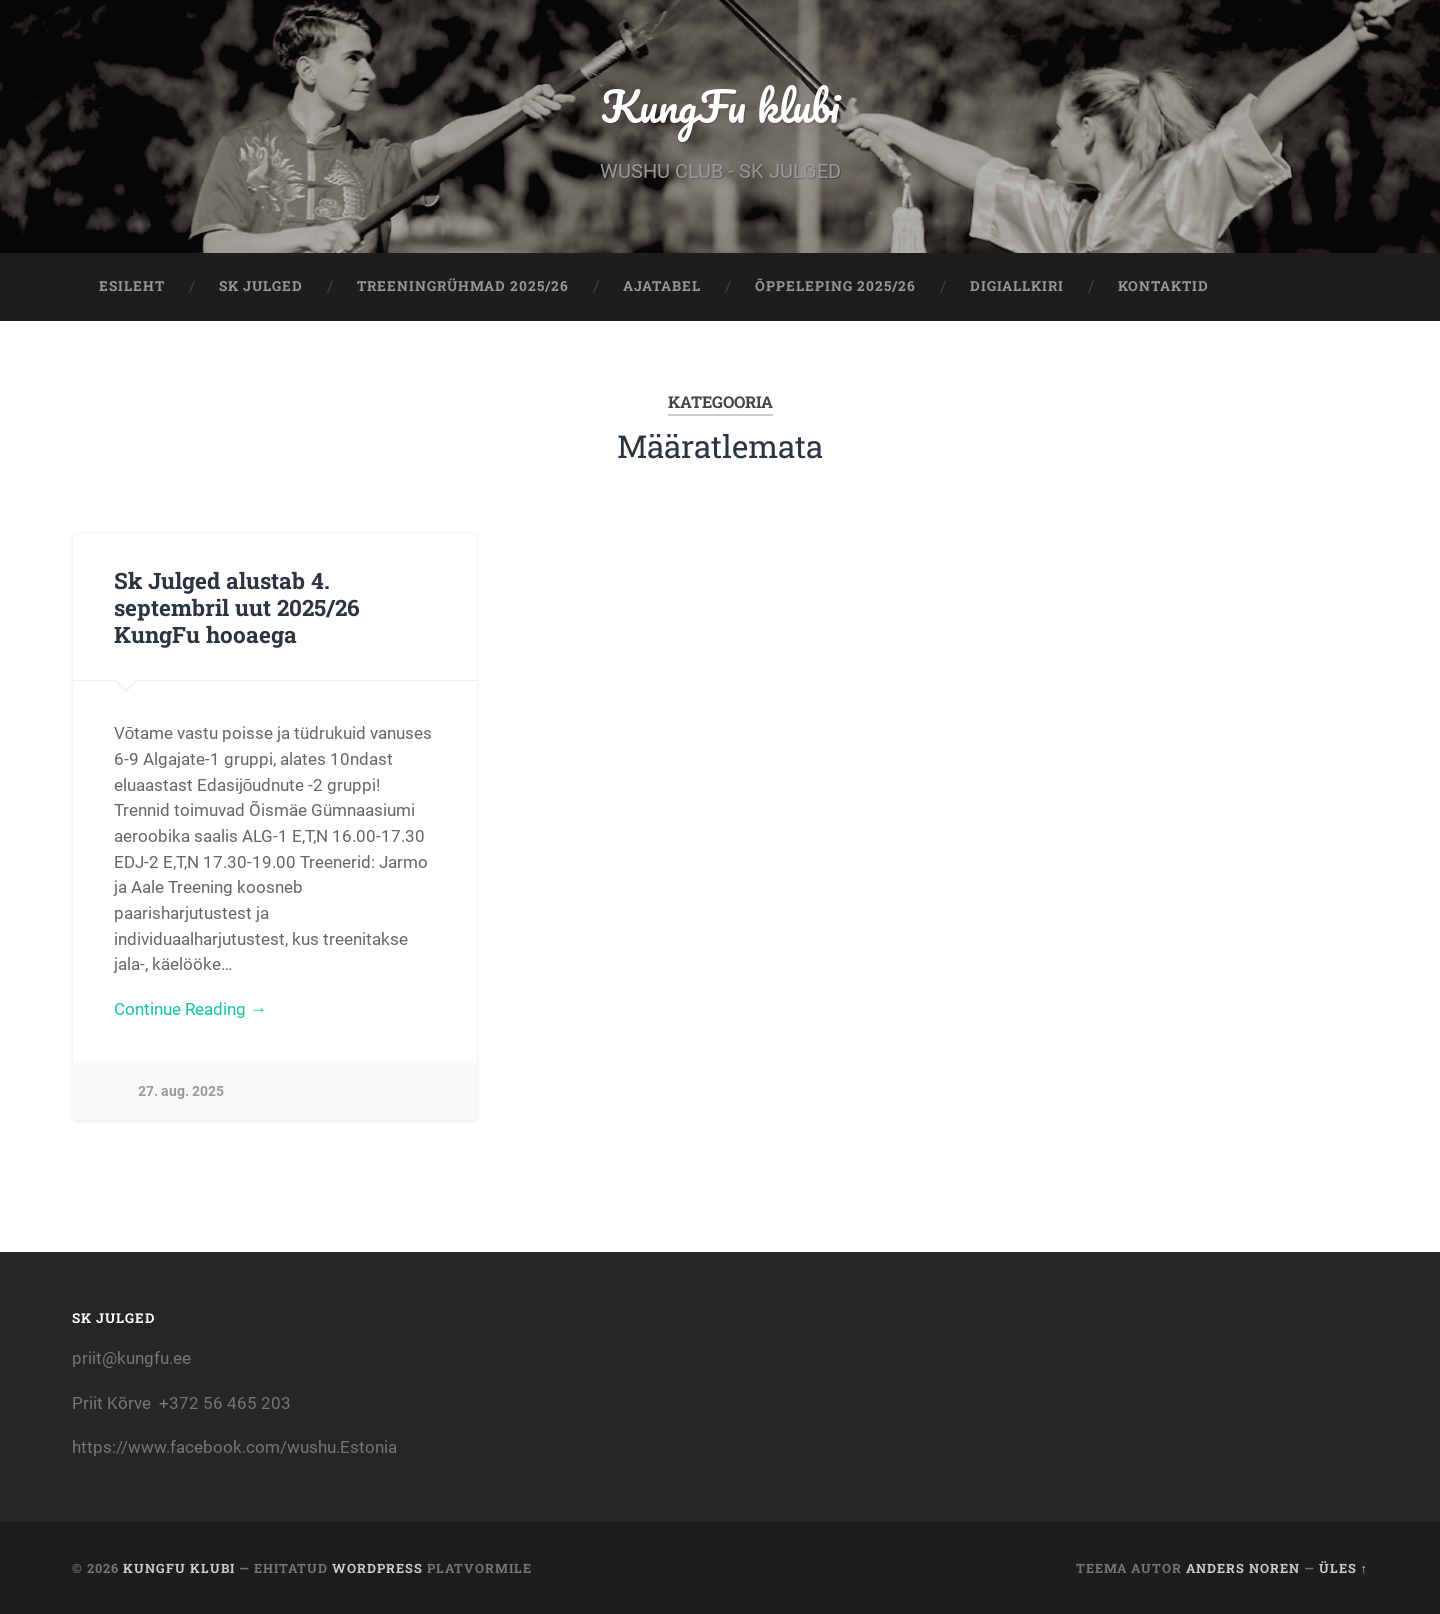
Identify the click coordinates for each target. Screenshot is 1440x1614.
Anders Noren (1243, 1568)
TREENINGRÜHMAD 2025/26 (463, 286)
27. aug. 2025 (181, 1091)
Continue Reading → (190, 1009)
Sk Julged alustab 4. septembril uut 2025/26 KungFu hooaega (237, 607)
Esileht (132, 286)
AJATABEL (662, 286)
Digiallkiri (1017, 286)
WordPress (377, 1568)
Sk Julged (261, 286)
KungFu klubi (720, 105)
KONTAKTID (1163, 286)
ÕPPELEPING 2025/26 (835, 286)
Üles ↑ (1343, 1568)
